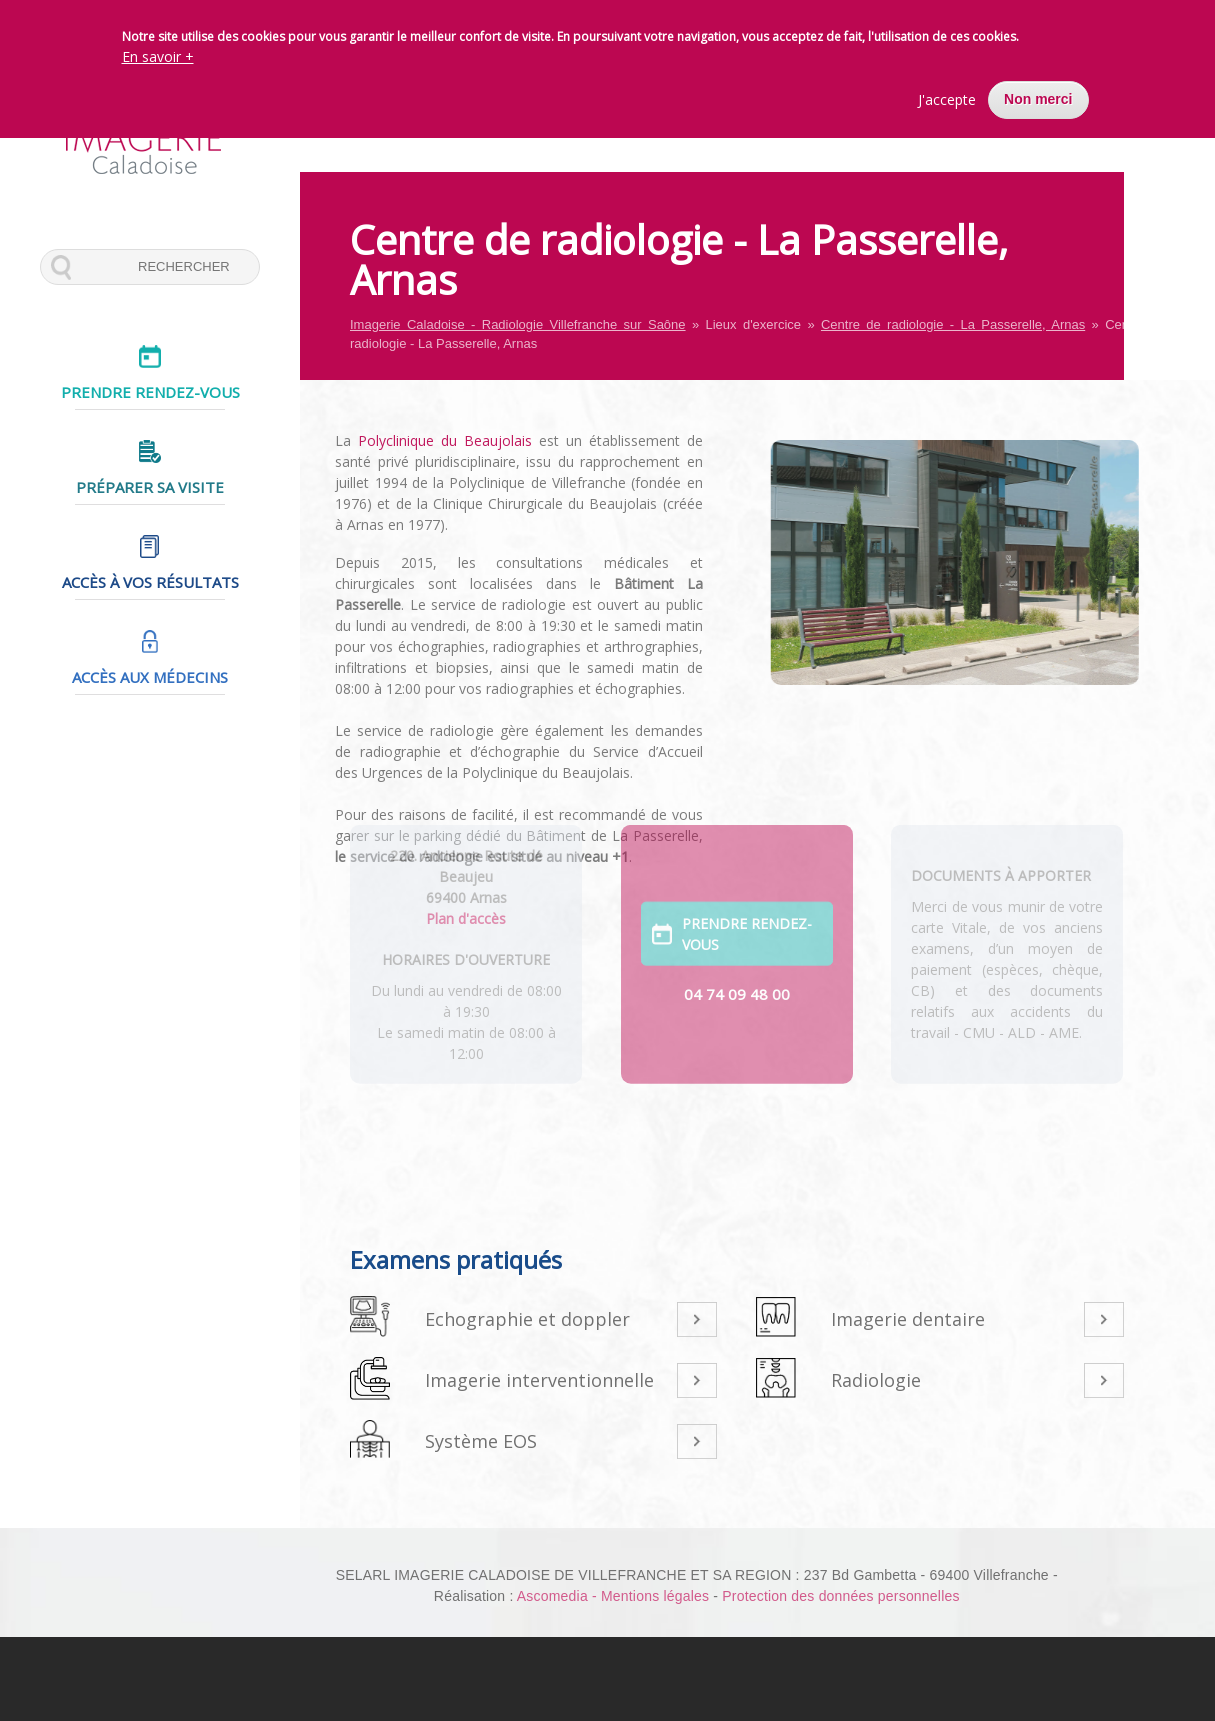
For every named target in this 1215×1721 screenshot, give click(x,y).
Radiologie (876, 1380)
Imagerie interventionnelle (539, 1380)
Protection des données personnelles (840, 1596)
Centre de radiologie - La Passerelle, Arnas (953, 324)
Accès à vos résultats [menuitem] (150, 582)
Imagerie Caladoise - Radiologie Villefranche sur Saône (518, 324)
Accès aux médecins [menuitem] (150, 677)
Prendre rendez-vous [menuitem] (150, 392)
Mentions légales (655, 1596)
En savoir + (158, 56)
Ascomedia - (559, 1596)
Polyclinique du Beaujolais (424, 440)
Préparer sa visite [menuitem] (150, 487)
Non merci (1038, 99)
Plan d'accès (466, 868)
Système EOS (481, 1441)
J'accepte (947, 99)
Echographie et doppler (527, 1319)
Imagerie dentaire (908, 1319)
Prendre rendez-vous (747, 885)
